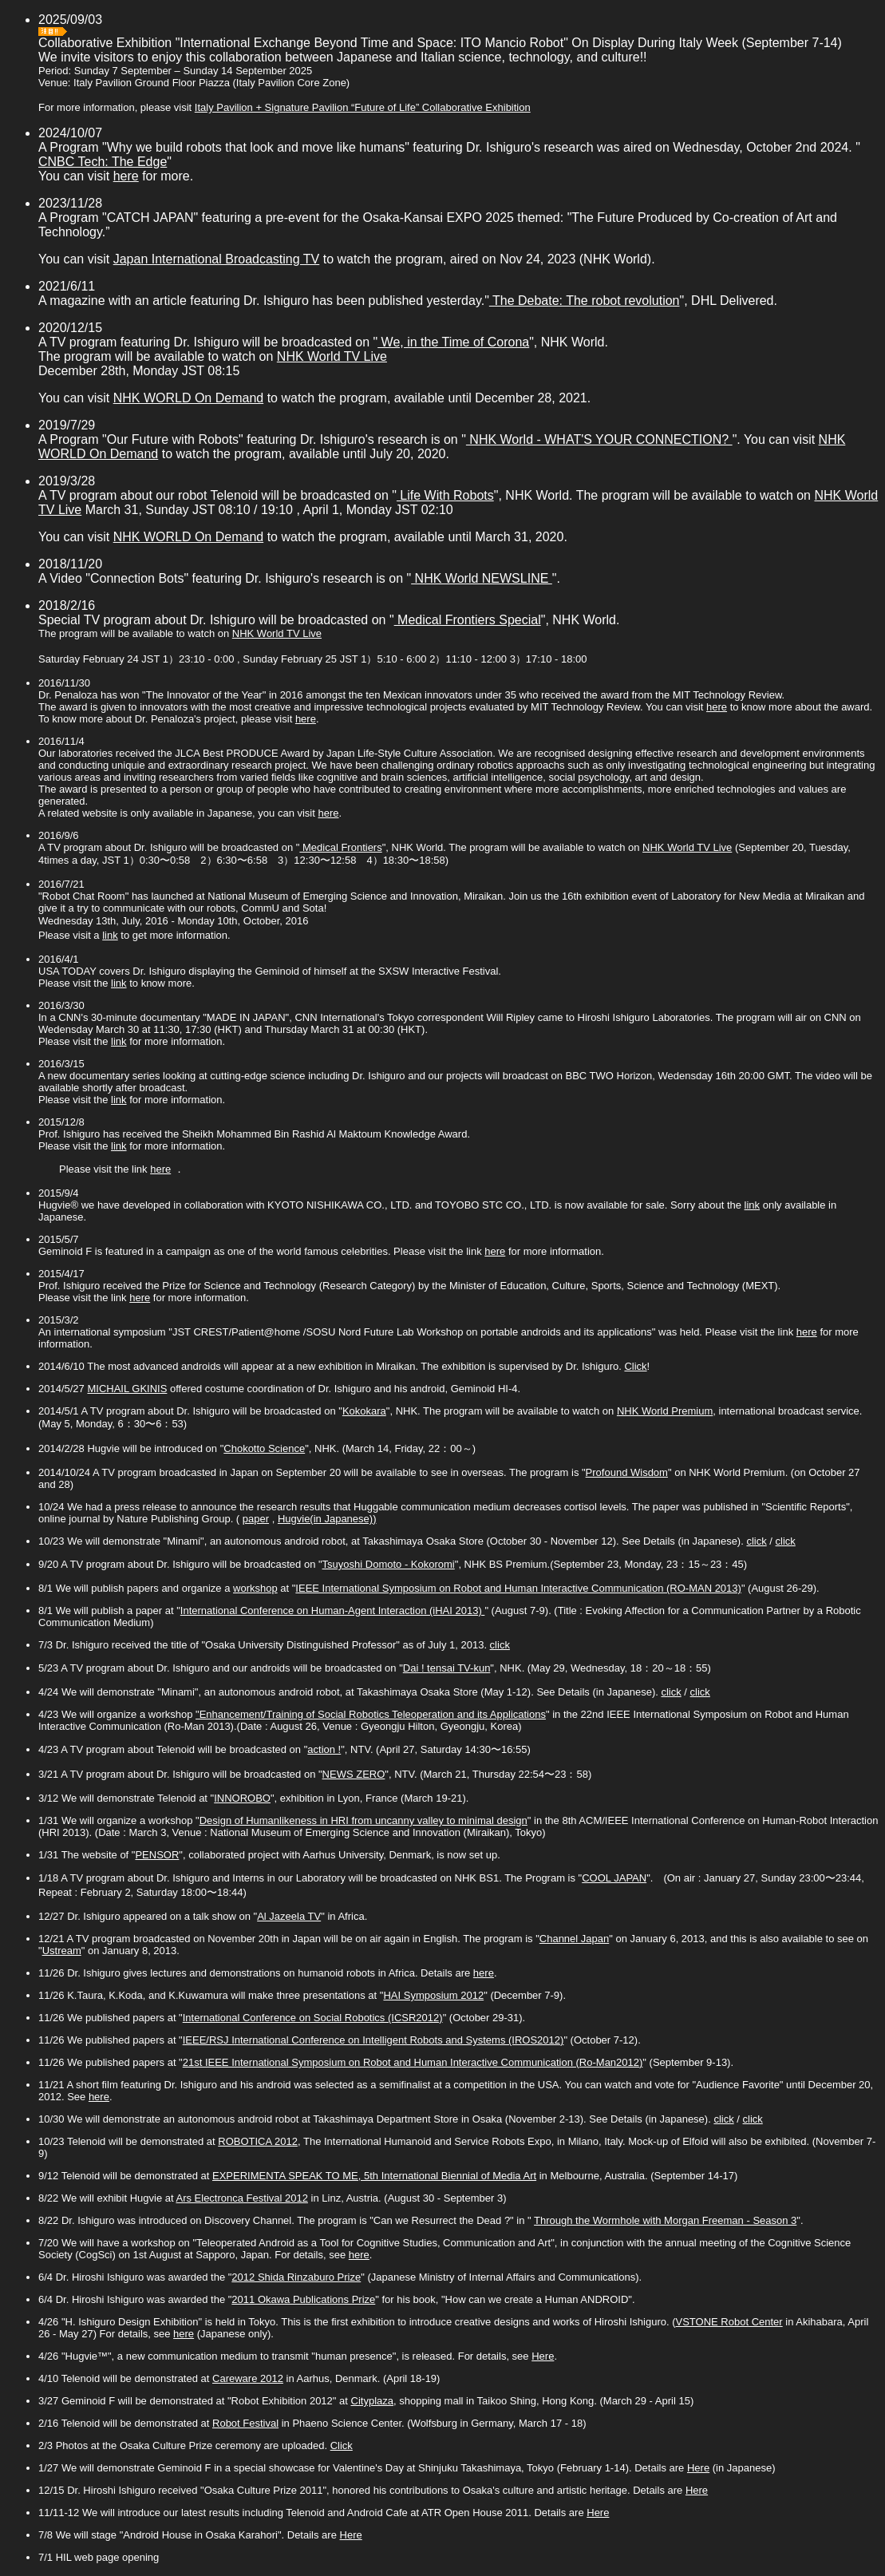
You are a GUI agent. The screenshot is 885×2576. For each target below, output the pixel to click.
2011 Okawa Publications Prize (303, 2299)
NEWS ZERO (353, 1774)
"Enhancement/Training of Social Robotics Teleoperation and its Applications (371, 1714)
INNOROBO (242, 1798)
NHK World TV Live (332, 356)
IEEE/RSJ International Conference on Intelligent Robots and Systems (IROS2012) (373, 2040)
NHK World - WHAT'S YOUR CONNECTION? (599, 439)
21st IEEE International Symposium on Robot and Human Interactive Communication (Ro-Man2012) (413, 2062)
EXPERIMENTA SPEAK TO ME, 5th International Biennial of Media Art (374, 2176)
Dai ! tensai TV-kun (447, 1668)
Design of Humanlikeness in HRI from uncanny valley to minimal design (363, 1820)
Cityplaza (372, 2401)
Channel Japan (574, 1939)
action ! (324, 1749)
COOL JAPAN (614, 1878)
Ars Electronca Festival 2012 (241, 2198)
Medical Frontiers (340, 847)
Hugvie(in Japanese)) (327, 1519)
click (756, 1541)
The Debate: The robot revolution (584, 300)
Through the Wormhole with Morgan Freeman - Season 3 (665, 2220)
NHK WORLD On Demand (188, 398)
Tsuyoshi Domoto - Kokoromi (388, 1564)
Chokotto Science (264, 1448)
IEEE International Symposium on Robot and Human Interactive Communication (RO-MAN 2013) (518, 1588)
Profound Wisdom (627, 1472)
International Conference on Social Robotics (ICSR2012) (313, 2018)
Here (542, 2356)
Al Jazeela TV (289, 1916)
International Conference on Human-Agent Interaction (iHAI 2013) (332, 1610)
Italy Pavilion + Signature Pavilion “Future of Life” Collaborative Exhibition (363, 107)
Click (635, 1366)
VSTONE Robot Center (729, 2322)
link (110, 935)
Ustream (61, 1951)
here (126, 176)
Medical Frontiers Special (467, 620)
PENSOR (157, 1855)
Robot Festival (245, 2423)
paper (256, 1519)
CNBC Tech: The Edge (102, 161)
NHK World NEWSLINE (481, 578)
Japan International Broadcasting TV (216, 259)
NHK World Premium (665, 1411)
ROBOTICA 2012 (258, 2141)
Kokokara (364, 1411)
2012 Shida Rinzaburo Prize (296, 2277)
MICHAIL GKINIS (127, 1389)
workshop (255, 1588)
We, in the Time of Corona (453, 342)
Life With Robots (445, 495)
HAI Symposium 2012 (433, 1995)
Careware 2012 (247, 2378)
